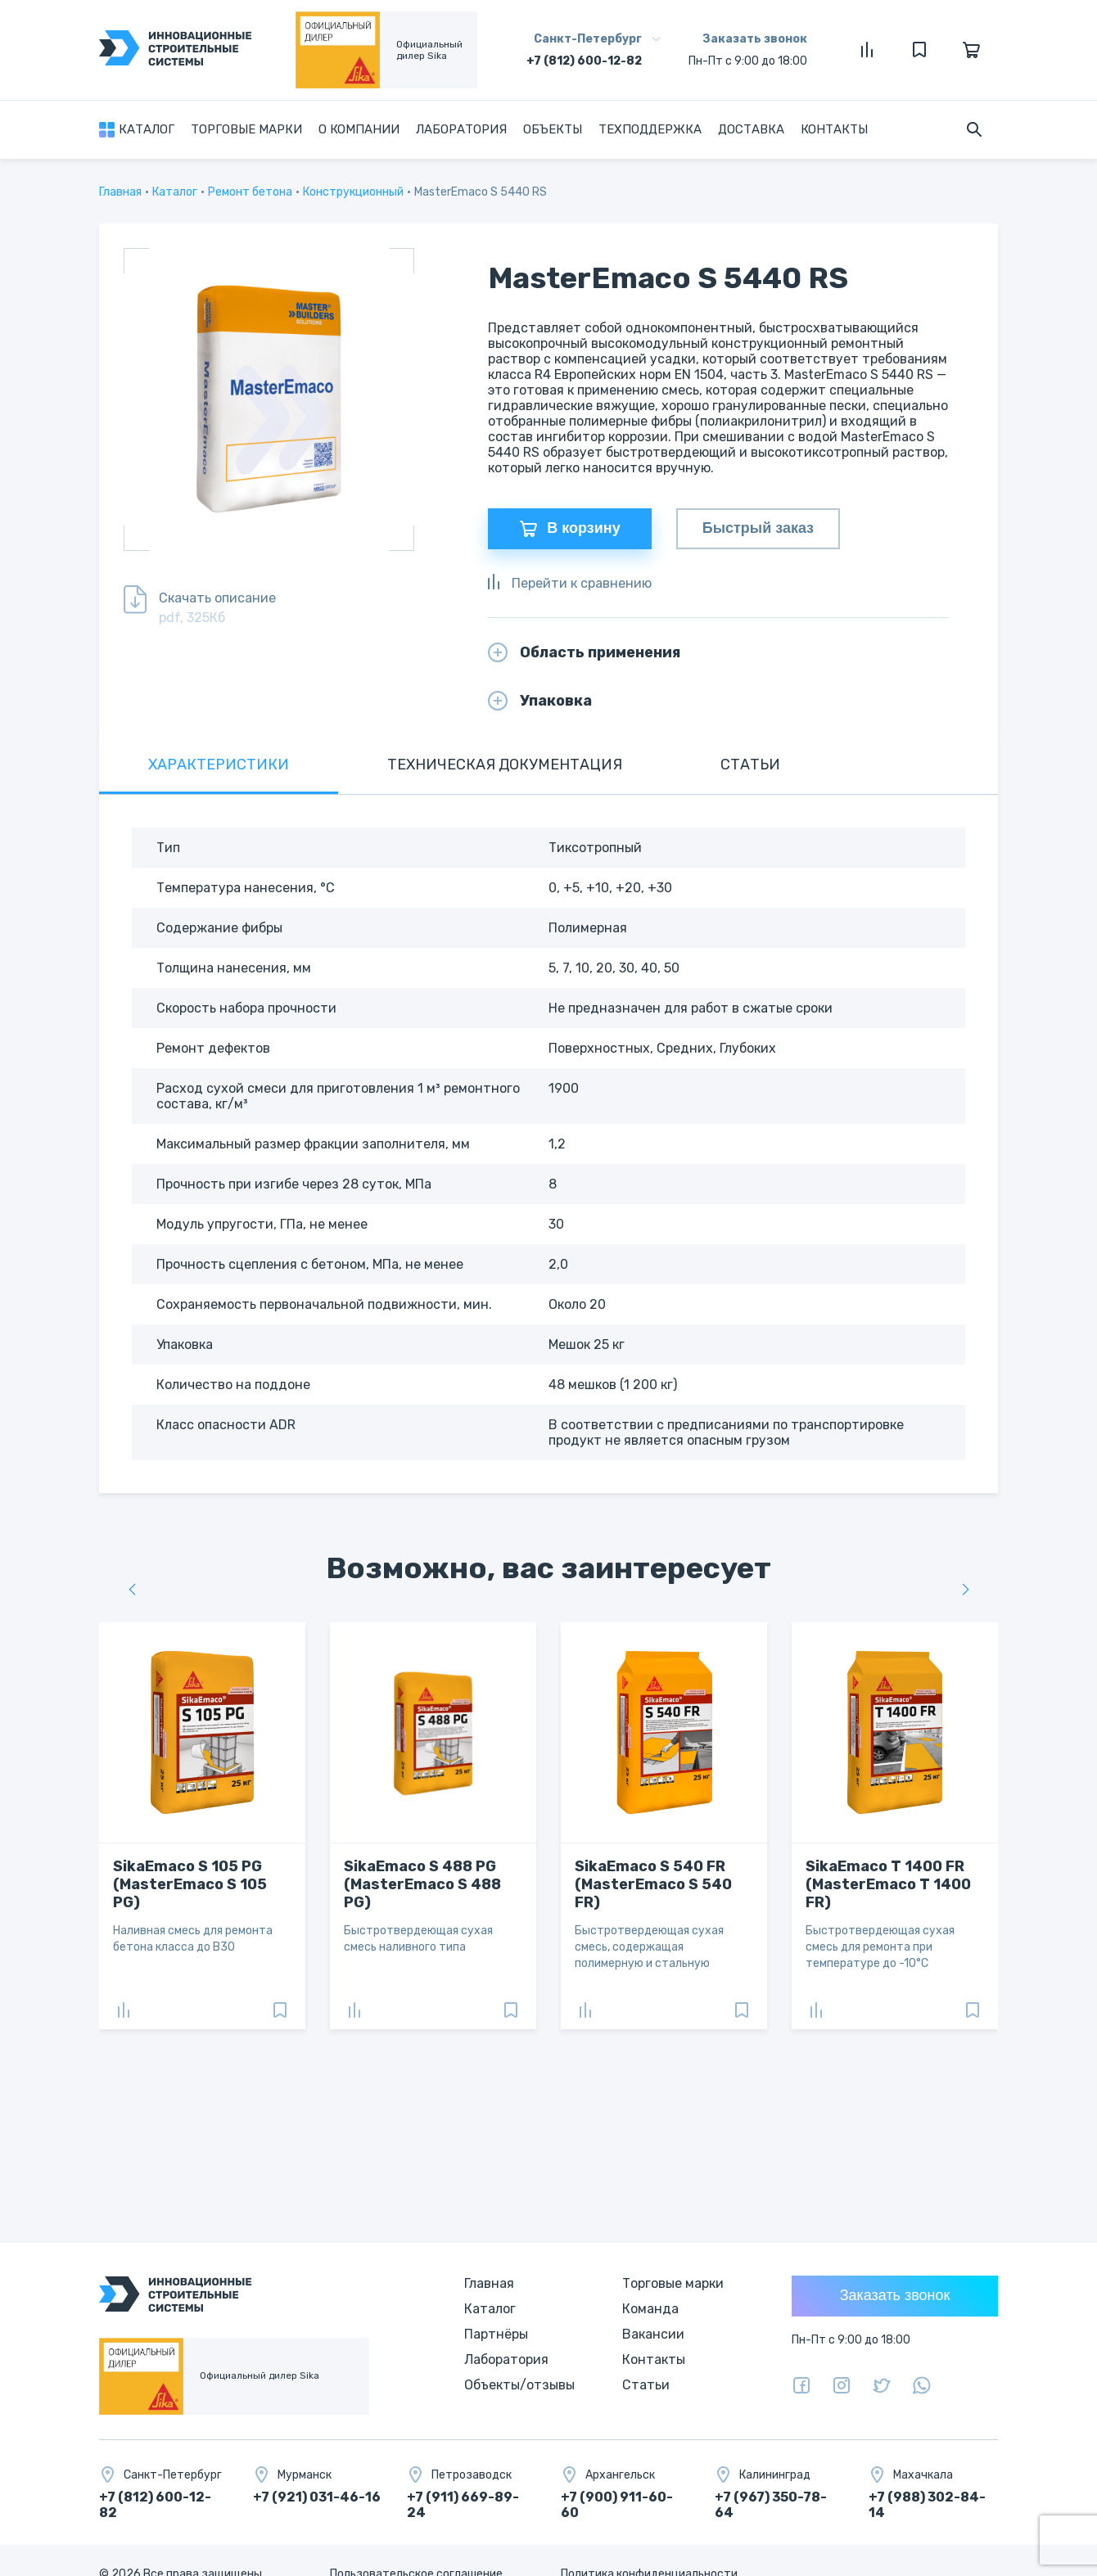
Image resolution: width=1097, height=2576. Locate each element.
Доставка (751, 129)
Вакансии (653, 2334)
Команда (650, 2309)
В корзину (569, 529)
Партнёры (496, 2334)
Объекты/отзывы (519, 2385)
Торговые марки (246, 129)
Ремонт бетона (250, 192)
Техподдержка (650, 129)
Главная (120, 192)
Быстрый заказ (758, 529)
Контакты (834, 129)
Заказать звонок (754, 39)
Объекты (552, 129)
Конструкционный (353, 192)
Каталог (146, 129)
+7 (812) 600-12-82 (584, 61)
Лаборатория (461, 129)
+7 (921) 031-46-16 (317, 2497)
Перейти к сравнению (570, 583)
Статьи (646, 2385)
